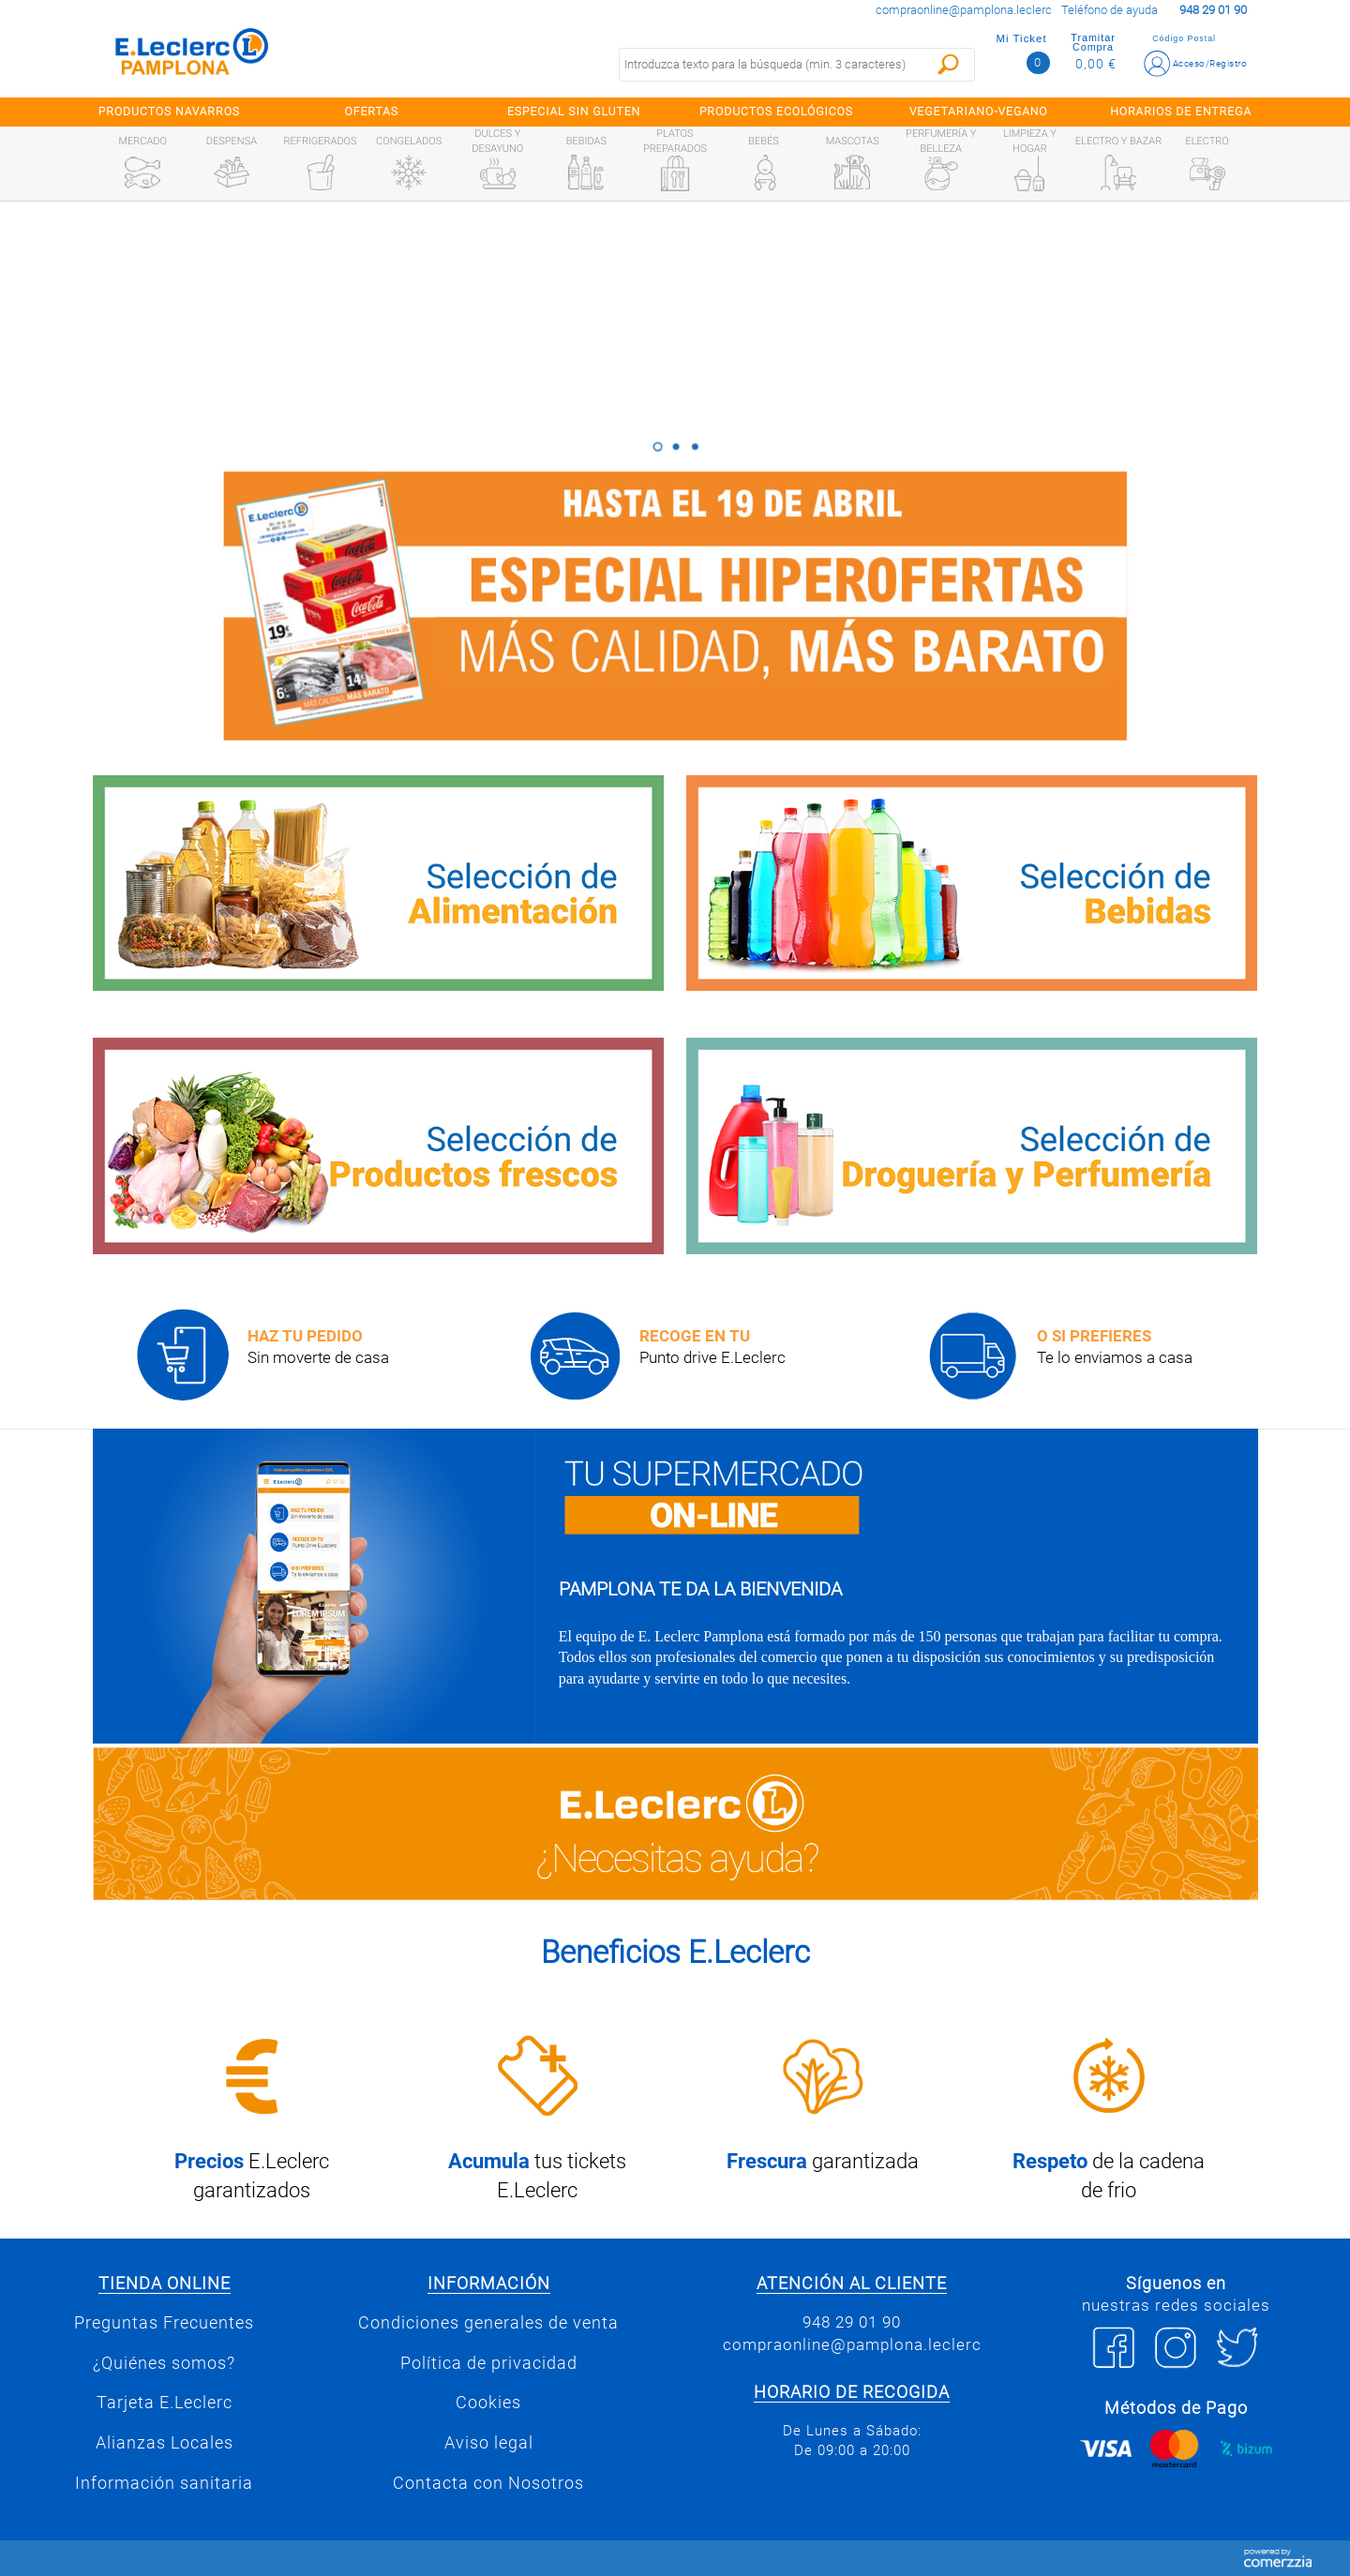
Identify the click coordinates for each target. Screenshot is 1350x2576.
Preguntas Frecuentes (164, 2323)
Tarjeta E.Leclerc (164, 2402)
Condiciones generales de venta (488, 2323)
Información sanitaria (164, 2483)
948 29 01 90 (851, 2322)
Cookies (488, 2402)
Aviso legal (488, 2443)
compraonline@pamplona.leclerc (964, 10)
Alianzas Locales (164, 2443)
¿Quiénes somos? (164, 2363)
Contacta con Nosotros (488, 2483)
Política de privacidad (489, 2363)
